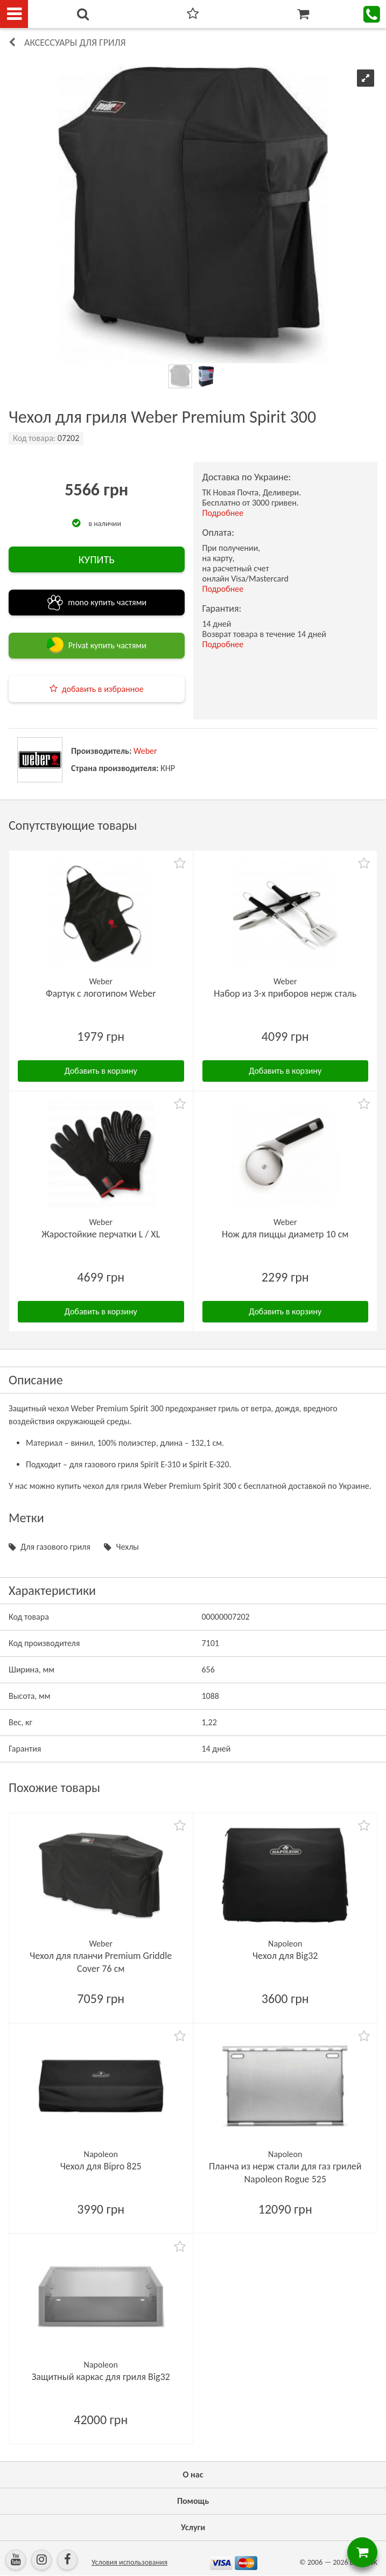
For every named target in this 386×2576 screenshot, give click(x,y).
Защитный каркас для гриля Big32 (101, 2377)
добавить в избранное (103, 689)
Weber (145, 751)
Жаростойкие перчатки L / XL (100, 1234)
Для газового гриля (55, 1547)
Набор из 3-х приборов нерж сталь (285, 993)
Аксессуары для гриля (75, 42)
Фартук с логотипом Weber (101, 993)
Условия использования (129, 2562)
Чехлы (127, 1547)
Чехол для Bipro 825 (101, 2166)
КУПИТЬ (97, 559)
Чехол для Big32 (285, 1956)
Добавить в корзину (101, 1071)
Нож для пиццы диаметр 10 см (285, 1234)
